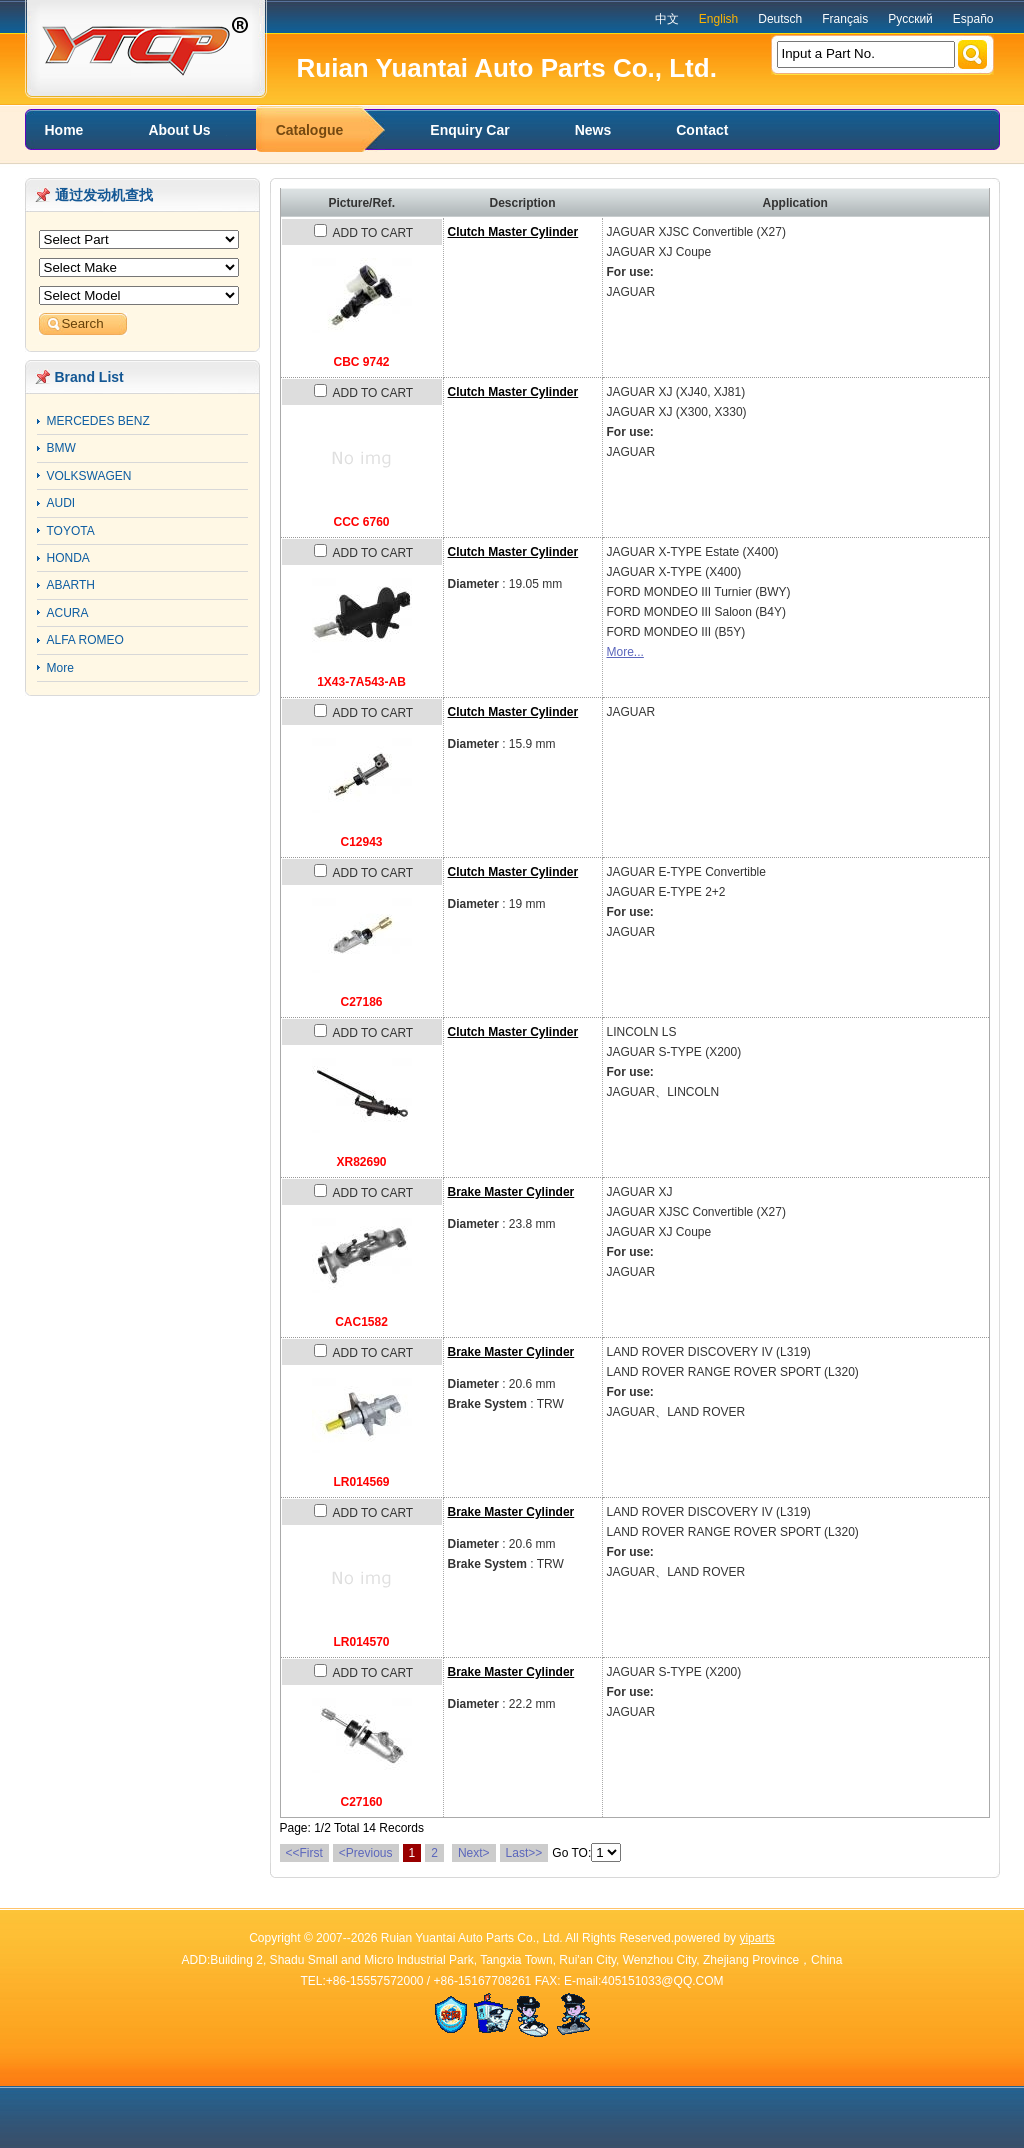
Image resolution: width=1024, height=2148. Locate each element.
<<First (304, 1853)
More (60, 668)
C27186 (361, 1002)
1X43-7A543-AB (361, 682)
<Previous (366, 1853)
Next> (474, 1853)
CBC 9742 (361, 362)
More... (625, 652)
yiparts (756, 1938)
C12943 (361, 842)
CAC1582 (361, 1322)
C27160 (361, 1802)
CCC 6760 (361, 522)
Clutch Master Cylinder (513, 232)
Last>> (524, 1853)
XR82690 (361, 1162)
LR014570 (361, 1642)
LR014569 (361, 1482)
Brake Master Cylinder (511, 1192)
